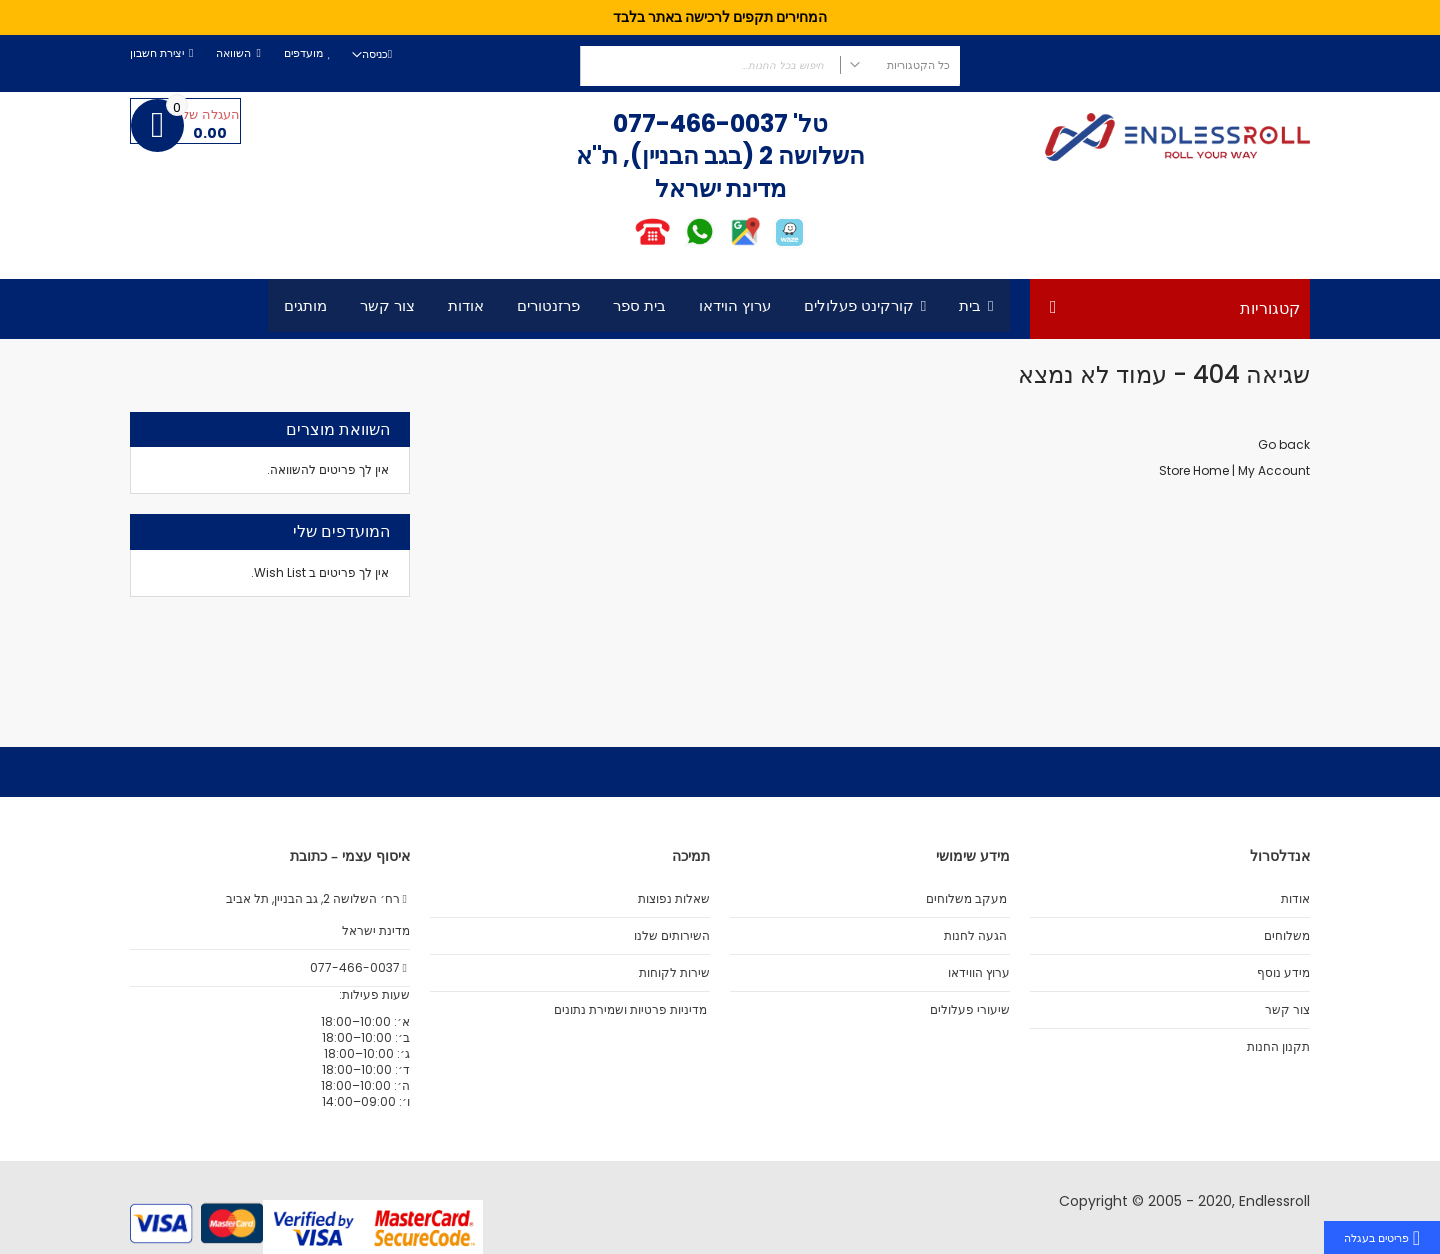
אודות (1295, 899)
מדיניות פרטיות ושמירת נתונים (630, 1010)
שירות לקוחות (674, 973)
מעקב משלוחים (966, 899)
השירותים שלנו (672, 936)
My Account (1274, 470)
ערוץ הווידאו (979, 973)
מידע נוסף (1283, 973)
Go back (1284, 444)
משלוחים (1287, 936)
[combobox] (770, 66)
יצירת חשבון (157, 53)
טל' (808, 123)
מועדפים (303, 53)
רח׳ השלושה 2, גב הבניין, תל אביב (318, 899)
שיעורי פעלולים (970, 1010)
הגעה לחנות (975, 936)
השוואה (233, 53)
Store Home (1194, 470)
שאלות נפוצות (674, 899)
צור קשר (1287, 1010)
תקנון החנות (1278, 1047)
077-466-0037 (700, 123)
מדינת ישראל (374, 931)
